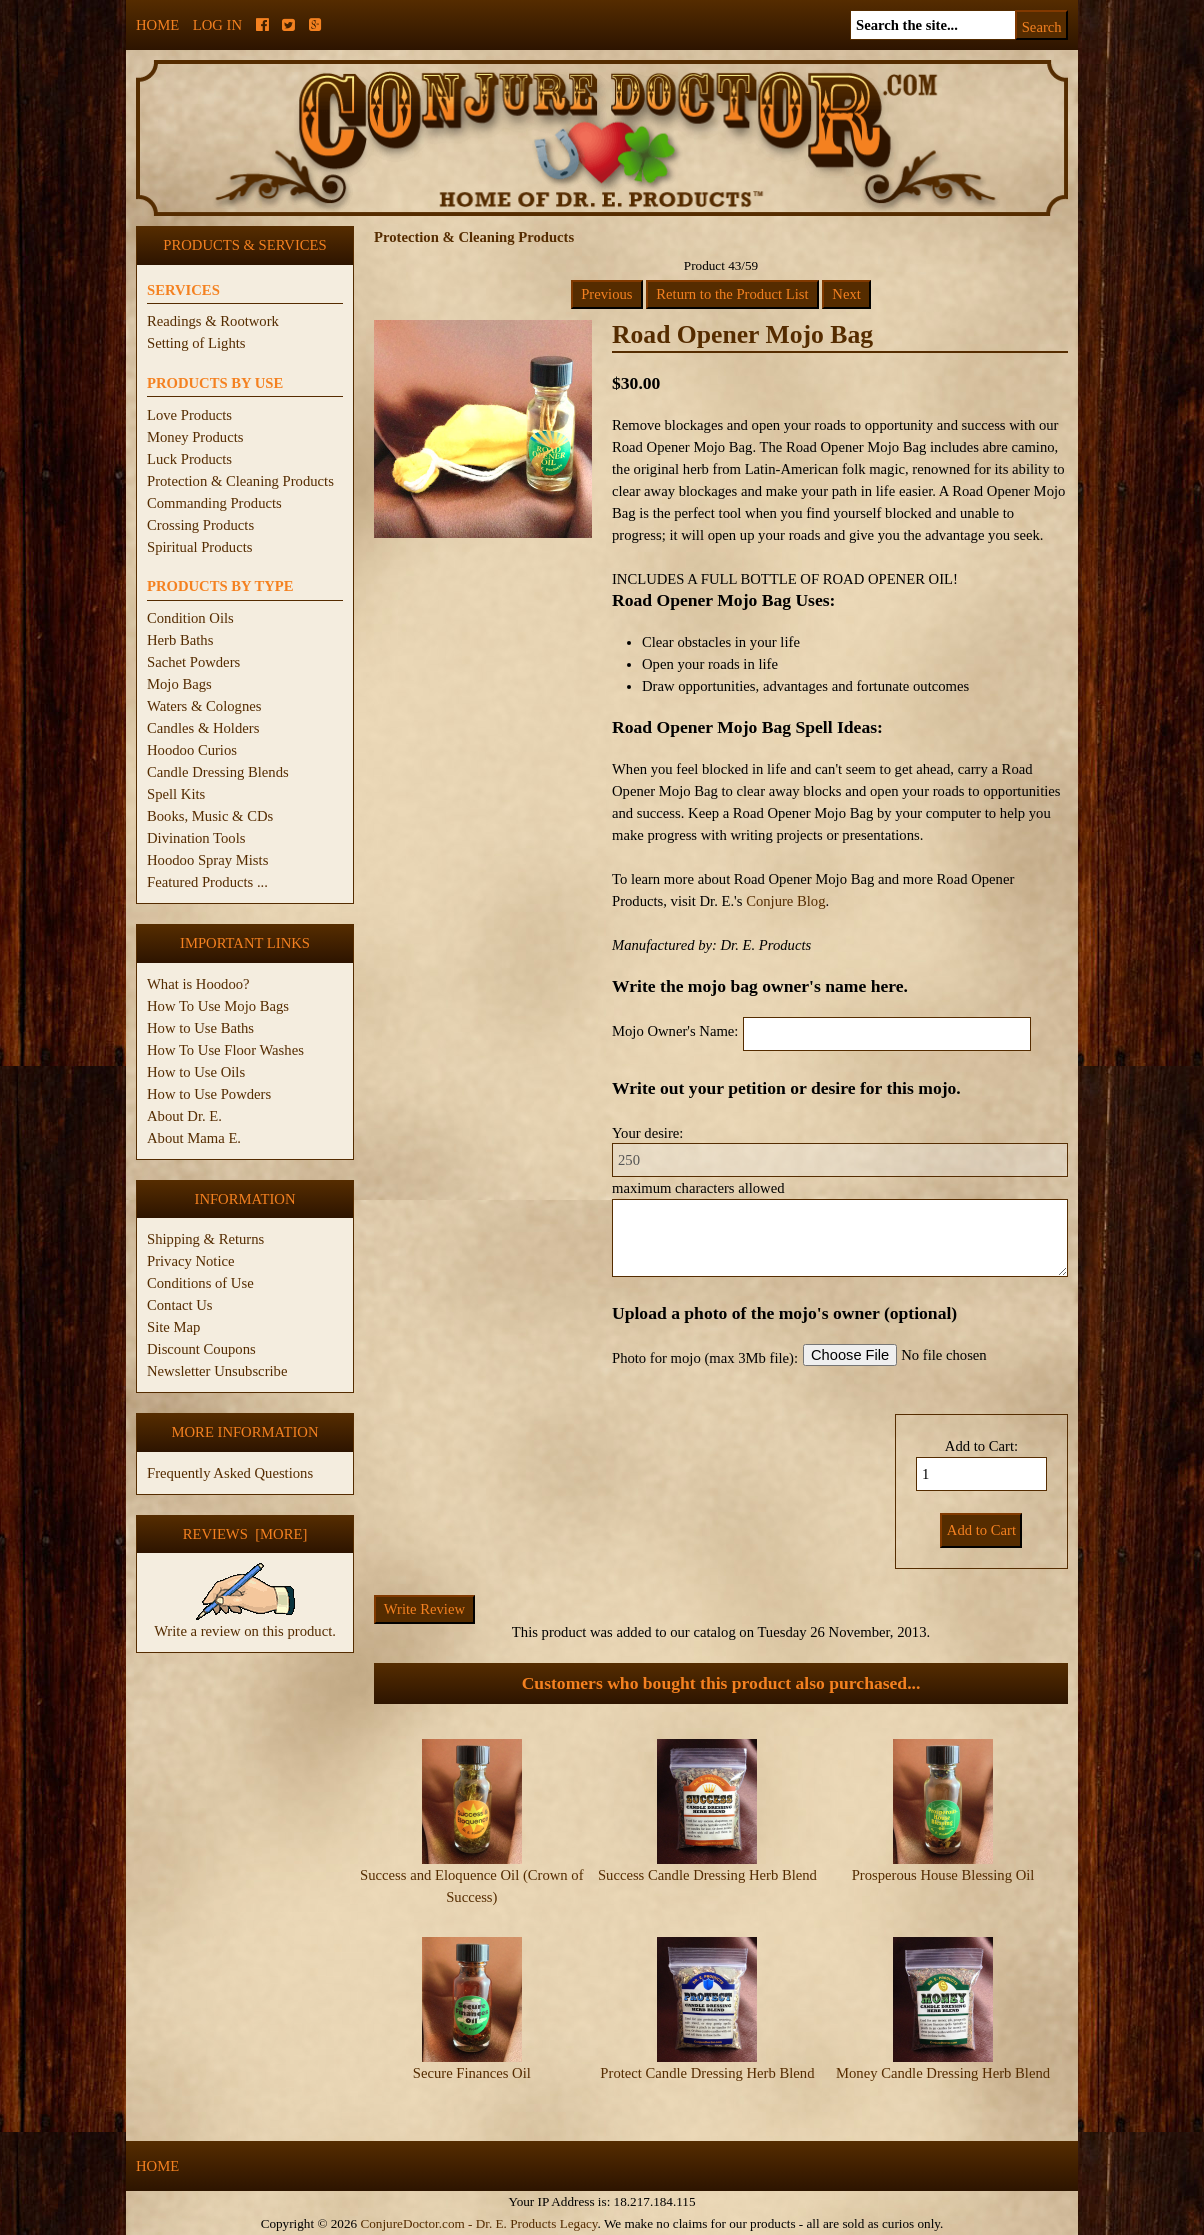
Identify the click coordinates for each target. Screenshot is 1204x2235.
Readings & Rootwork (213, 321)
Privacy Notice (191, 1261)
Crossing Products (200, 525)
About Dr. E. (184, 1116)
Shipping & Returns (205, 1239)
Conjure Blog (785, 901)
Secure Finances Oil (472, 2073)
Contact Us (180, 1305)
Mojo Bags (179, 684)
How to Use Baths (200, 1028)
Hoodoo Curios (192, 750)
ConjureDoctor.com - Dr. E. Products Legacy (478, 2223)
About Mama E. (194, 1138)
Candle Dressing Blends (218, 772)
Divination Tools (196, 838)
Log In (217, 25)
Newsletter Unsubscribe (217, 1371)
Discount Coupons (201, 1349)
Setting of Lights (196, 343)
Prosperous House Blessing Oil (943, 1875)
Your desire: (647, 1133)
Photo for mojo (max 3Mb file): (705, 1358)
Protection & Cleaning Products (240, 481)
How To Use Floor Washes (225, 1050)
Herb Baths (180, 640)
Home (157, 25)
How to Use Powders (209, 1094)
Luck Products (189, 459)
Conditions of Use (200, 1283)
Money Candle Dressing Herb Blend (943, 2073)
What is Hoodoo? (198, 984)
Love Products (189, 415)
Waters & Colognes (204, 706)
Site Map (173, 1327)
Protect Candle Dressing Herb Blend (707, 2073)
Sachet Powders (193, 662)
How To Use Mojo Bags (218, 1006)
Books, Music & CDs (210, 816)
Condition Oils (190, 618)
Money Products (195, 437)
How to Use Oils (196, 1072)
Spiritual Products (199, 547)
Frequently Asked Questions (230, 1473)
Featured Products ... (207, 882)
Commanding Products (214, 503)
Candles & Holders (203, 728)
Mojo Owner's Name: (675, 1031)
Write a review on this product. (245, 1623)
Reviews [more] (245, 1534)
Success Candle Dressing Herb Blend (707, 1875)
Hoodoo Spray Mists (207, 860)
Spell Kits (176, 794)
